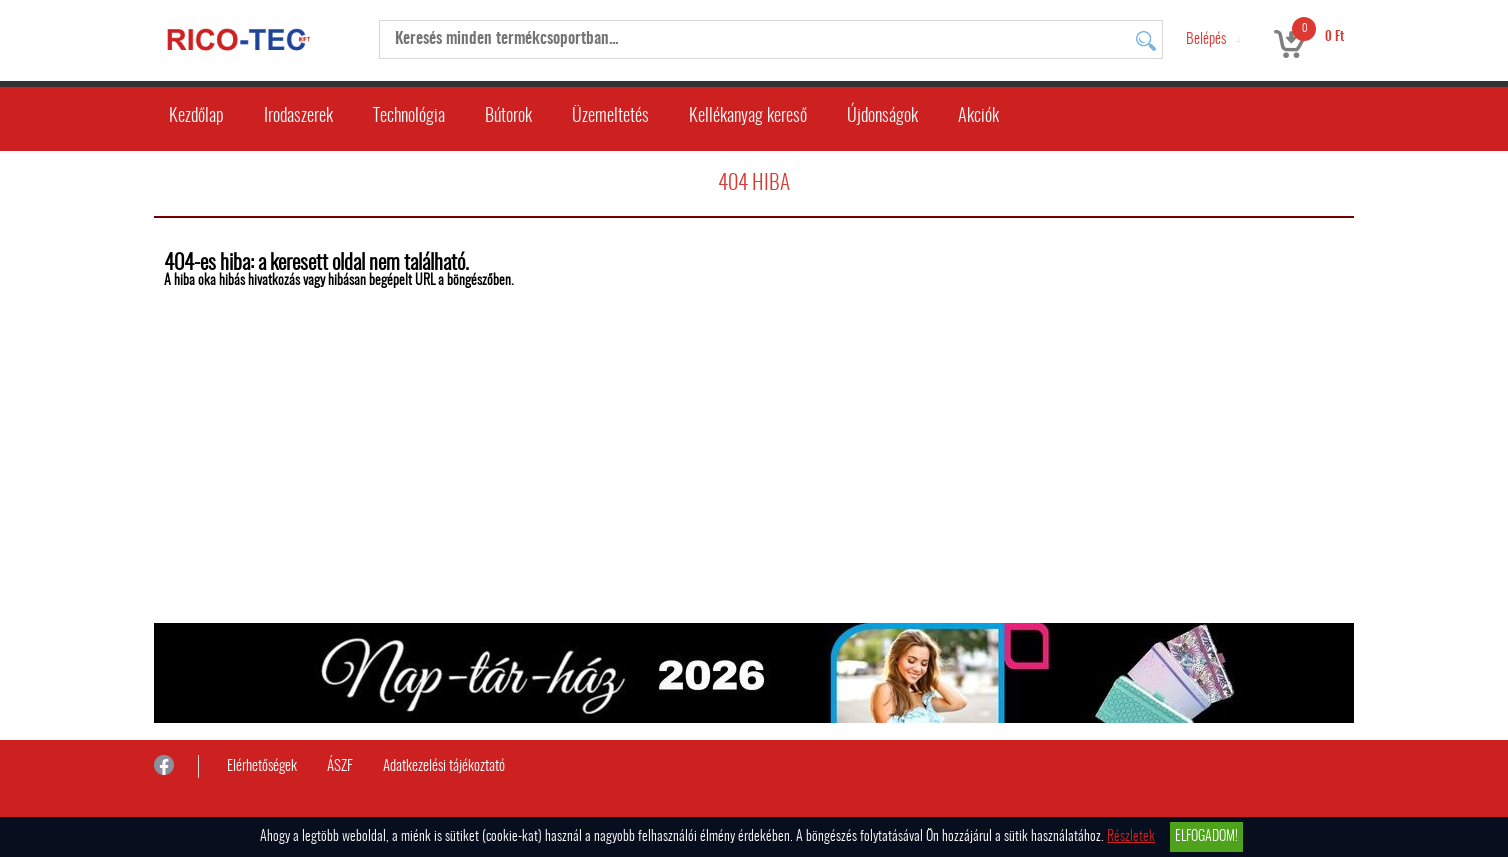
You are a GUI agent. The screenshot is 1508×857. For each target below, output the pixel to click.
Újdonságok (882, 117)
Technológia (409, 117)
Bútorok (508, 117)
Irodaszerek (298, 117)
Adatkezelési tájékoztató (444, 766)
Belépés (1206, 39)
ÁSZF (340, 766)
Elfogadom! (1206, 837)
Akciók (978, 117)
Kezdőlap (196, 117)
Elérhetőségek (262, 766)
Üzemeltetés (610, 117)
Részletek (1131, 837)
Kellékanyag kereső (748, 117)
